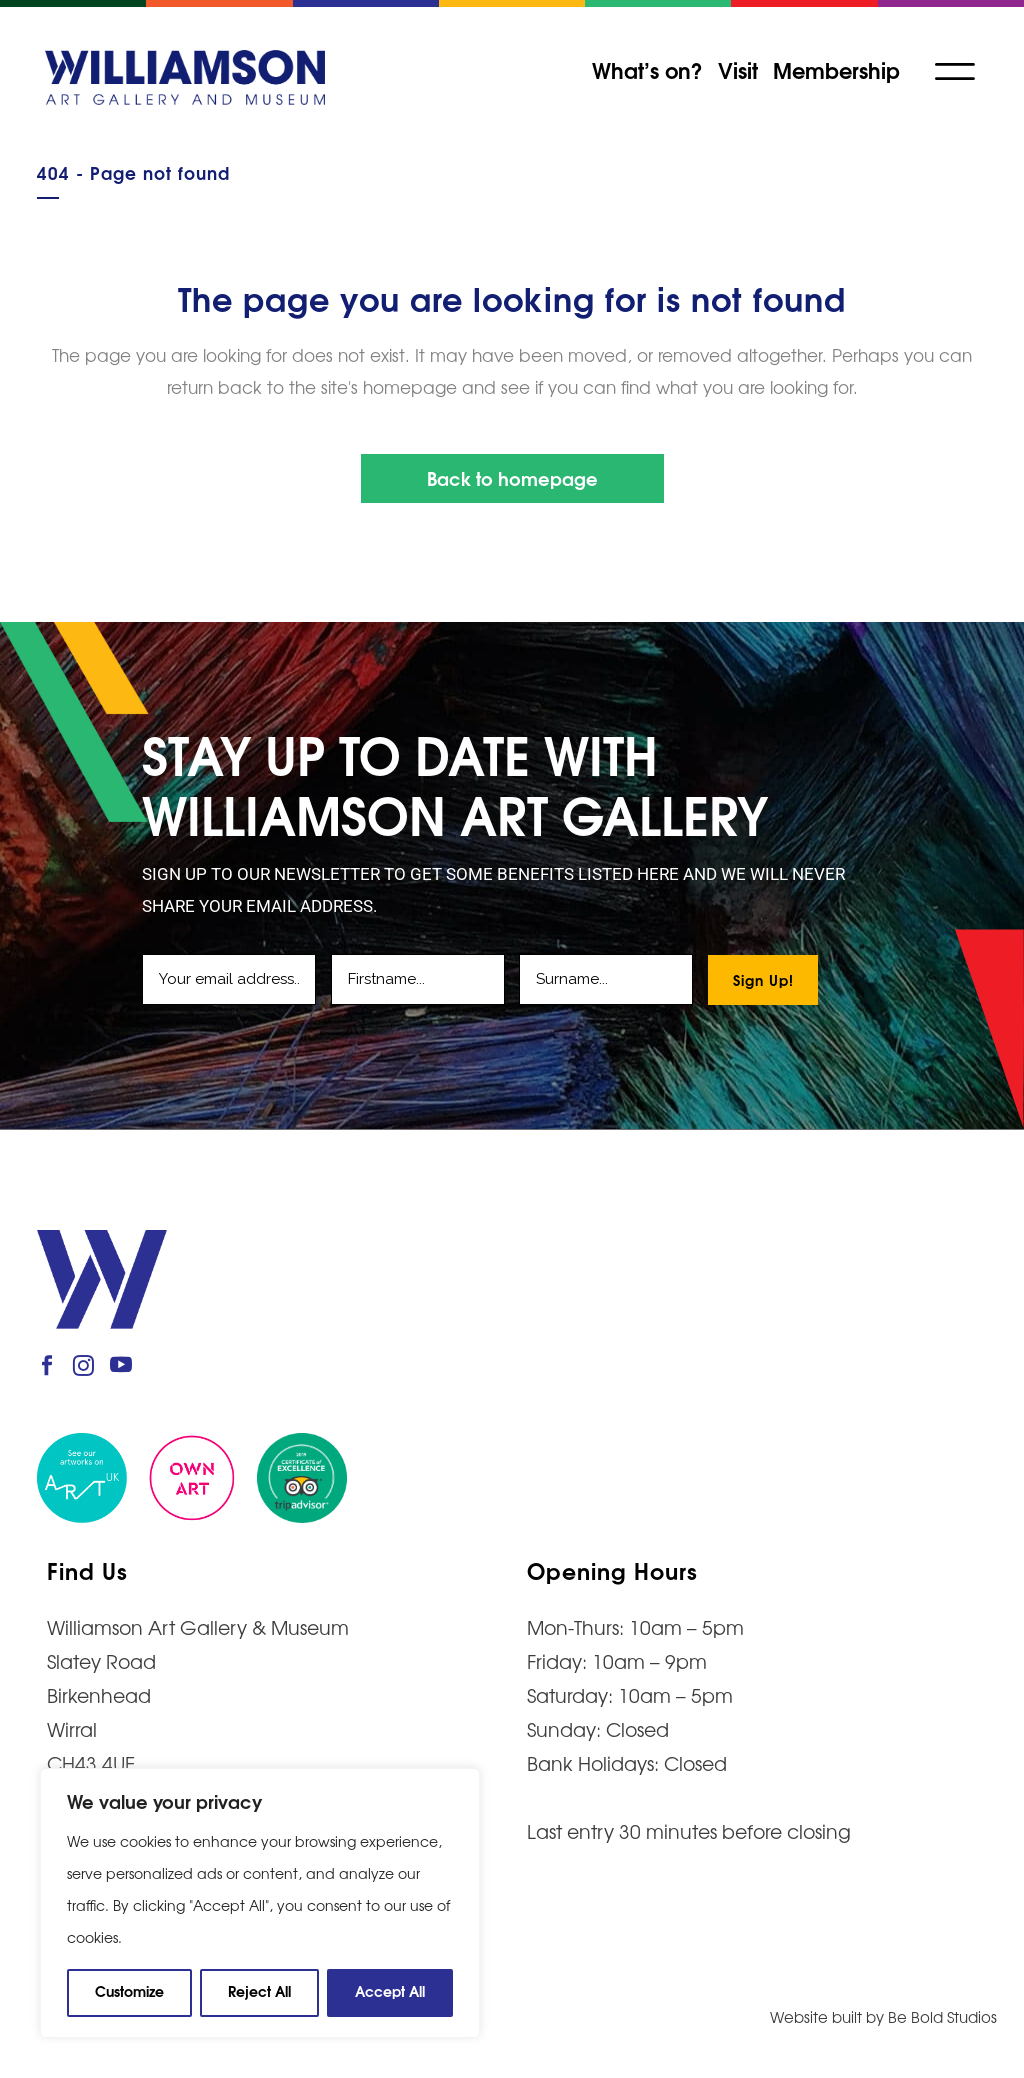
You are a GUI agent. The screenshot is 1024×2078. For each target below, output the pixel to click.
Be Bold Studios (942, 2016)
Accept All (390, 1990)
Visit (738, 69)
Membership (836, 69)
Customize (129, 1990)
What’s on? (647, 69)
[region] (260, 1903)
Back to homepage (512, 477)
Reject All (259, 1990)
